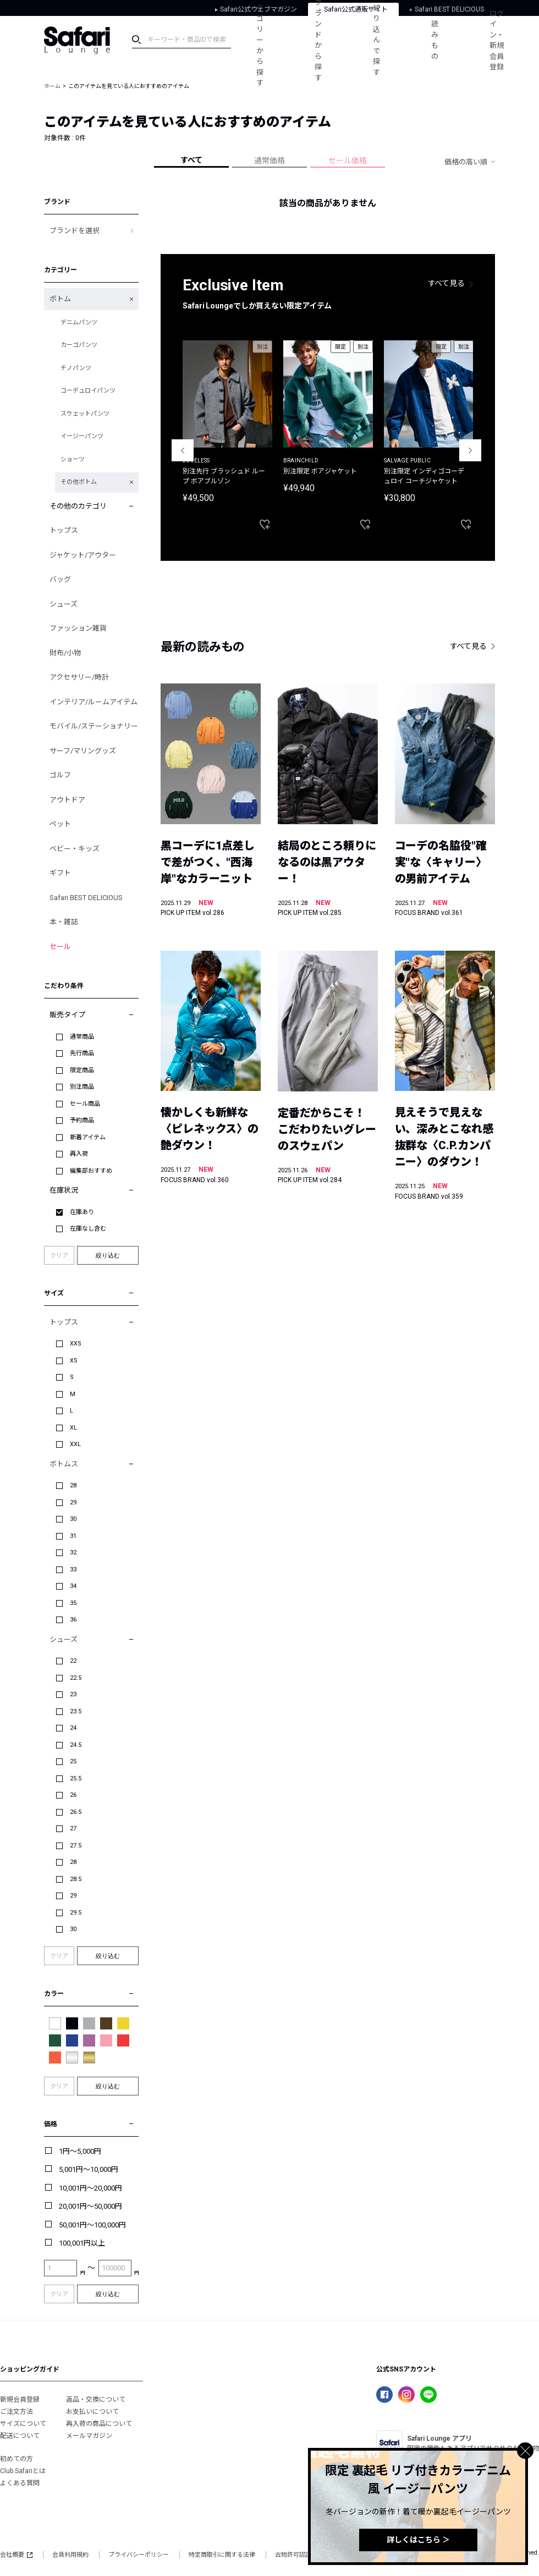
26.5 (75, 1812)
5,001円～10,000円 (88, 2169)
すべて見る (446, 283)
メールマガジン (89, 2436)
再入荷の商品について (99, 2424)
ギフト (60, 873)
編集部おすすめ (91, 1170)
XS (74, 1360)
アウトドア (67, 800)
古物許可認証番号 (299, 2554)
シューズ (64, 604)
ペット (60, 824)
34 (73, 1586)
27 (73, 1828)
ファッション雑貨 (78, 628)
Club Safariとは (23, 2471)
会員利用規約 (70, 2554)
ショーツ (73, 459)
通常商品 (82, 1036)
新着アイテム (88, 1137)
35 (73, 1603)
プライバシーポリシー (138, 2554)
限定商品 (82, 1070)
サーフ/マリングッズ (83, 751)
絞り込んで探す (377, 40)
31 (73, 1536)
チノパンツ (76, 368)
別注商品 (82, 1086)
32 (73, 1552)
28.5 (75, 1879)
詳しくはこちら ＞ (418, 2539)
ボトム (60, 299)
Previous (183, 450)
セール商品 (85, 1103)
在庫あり (82, 1212)
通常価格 (269, 160)
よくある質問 (20, 2483)
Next (470, 450)
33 (73, 1569)
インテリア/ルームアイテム (94, 702)
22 (73, 1660)
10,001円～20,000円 (90, 2188)
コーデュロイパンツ (88, 390)
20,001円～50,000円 (90, 2206)
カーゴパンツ (79, 345)
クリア (59, 1255)
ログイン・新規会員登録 (499, 40)
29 (73, 1502)
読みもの (436, 40)
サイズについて (23, 2424)
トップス (64, 530)
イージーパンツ (82, 436)
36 (73, 1619)
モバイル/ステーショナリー (94, 726)
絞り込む (108, 1255)
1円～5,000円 (80, 2151)
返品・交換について (95, 2399)
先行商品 (82, 1053)
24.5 (75, 1744)
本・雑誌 (64, 922)
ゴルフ (60, 775)
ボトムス (64, 1464)
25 (73, 1761)
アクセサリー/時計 (79, 677)
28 (73, 1485)
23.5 (75, 1711)
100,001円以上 (82, 2243)
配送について (20, 2436)
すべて (191, 160)
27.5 (75, 1845)
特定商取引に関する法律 (222, 2554)
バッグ (60, 579)
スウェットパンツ (85, 413)
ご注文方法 (16, 2411)
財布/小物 (65, 653)
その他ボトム (79, 482)
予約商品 (82, 1120)
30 (73, 1519)
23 (73, 1694)
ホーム (52, 86)
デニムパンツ (79, 322)
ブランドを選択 (75, 231)
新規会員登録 (20, 2399)
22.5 (75, 1677)
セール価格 (347, 160)
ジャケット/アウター (83, 555)
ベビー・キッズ (75, 849)
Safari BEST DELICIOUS (86, 897)
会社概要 (16, 2554)
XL (73, 1427)
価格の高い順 (465, 162)
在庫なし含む (88, 1228)
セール (60, 946)
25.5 (75, 1778)
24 (73, 1727)
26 (73, 1795)
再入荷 (79, 1153)
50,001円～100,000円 (92, 2225)
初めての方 (16, 2459)
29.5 (75, 1912)
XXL (75, 1444)
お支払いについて (92, 2411)
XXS (75, 1343)
